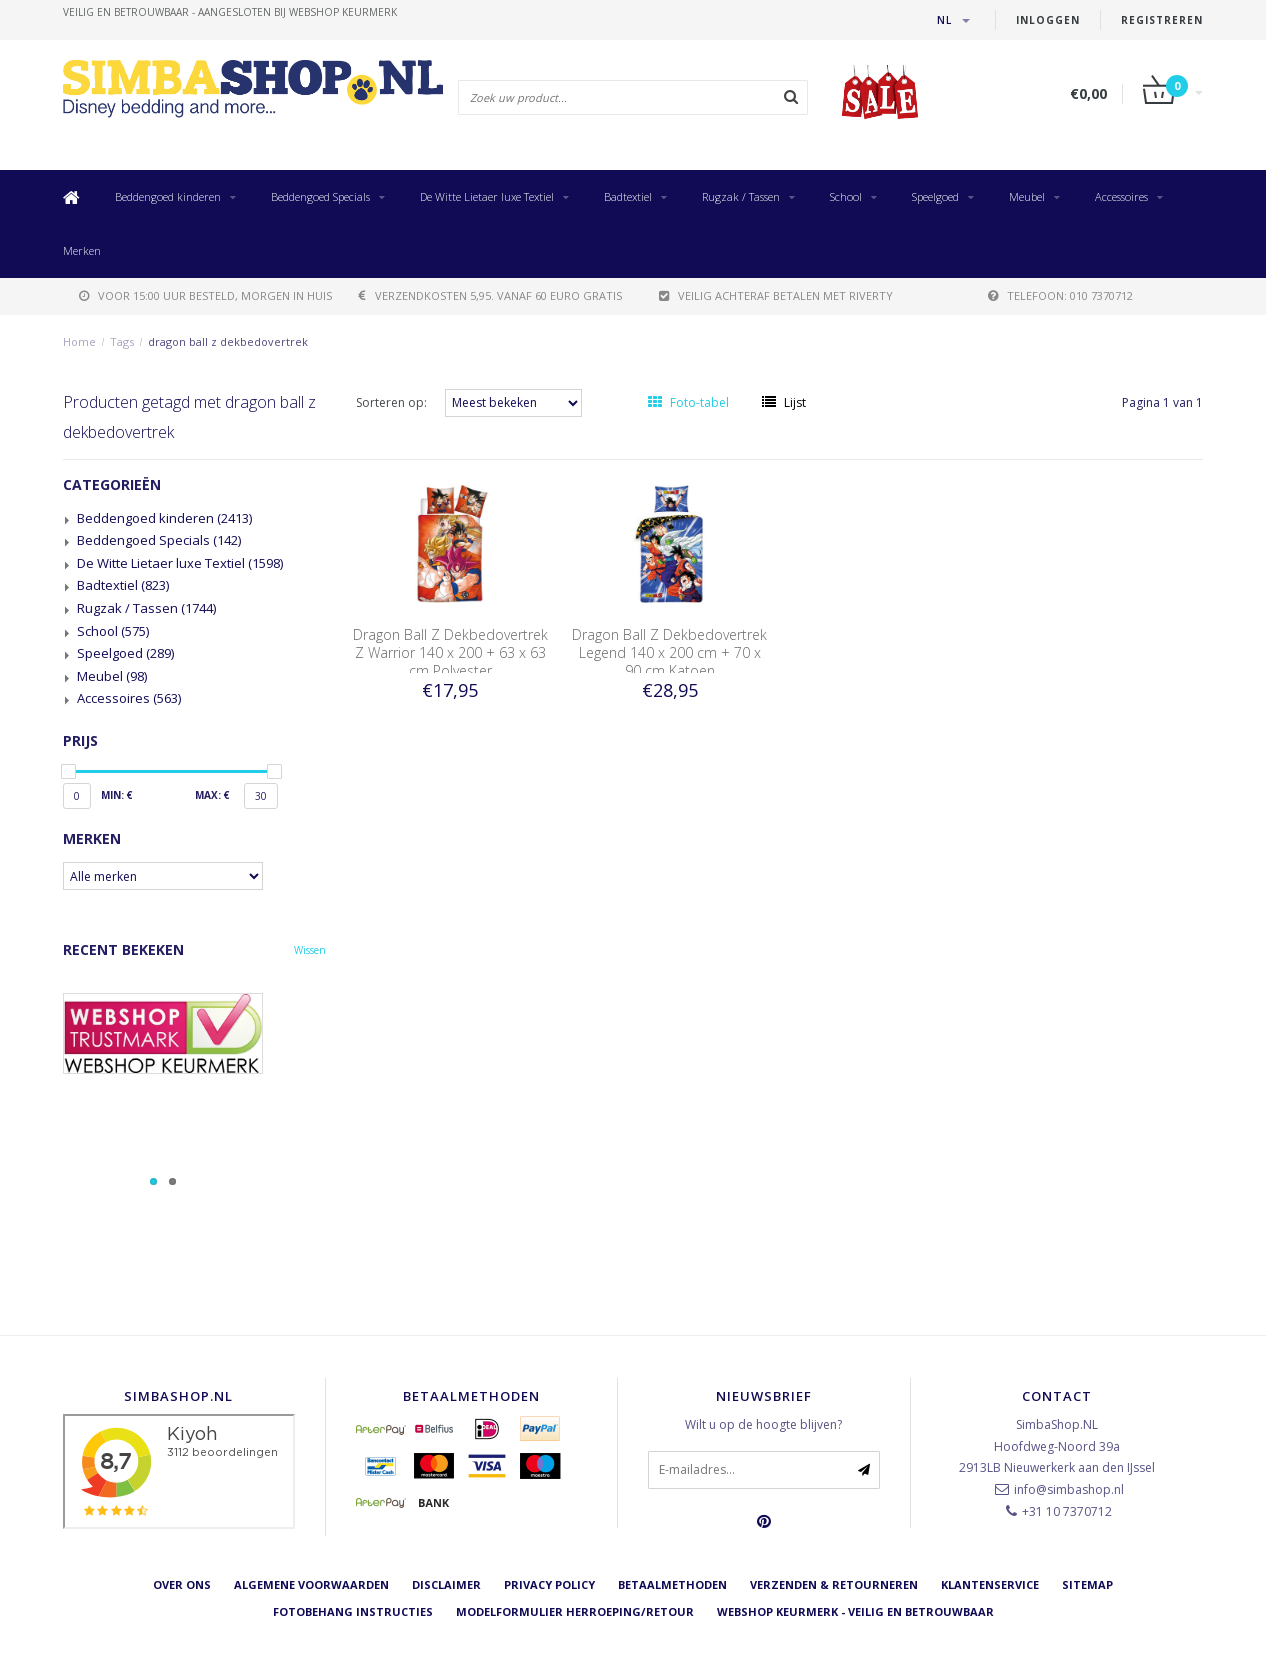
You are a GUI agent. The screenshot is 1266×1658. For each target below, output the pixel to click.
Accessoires (1121, 196)
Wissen (310, 950)
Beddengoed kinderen (168, 196)
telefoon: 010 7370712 (1060, 295)
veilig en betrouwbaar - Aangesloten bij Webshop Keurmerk (230, 12)
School (846, 196)
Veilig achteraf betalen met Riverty (776, 295)
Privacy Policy (549, 1584)
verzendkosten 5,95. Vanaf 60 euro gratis (490, 295)
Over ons (182, 1584)
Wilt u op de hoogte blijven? (763, 1424)
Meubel (1027, 196)
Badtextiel (628, 196)
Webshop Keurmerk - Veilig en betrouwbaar (855, 1611)
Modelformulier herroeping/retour (575, 1611)
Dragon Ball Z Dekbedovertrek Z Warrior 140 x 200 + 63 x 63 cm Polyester (450, 652)
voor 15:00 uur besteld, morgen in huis (205, 295)
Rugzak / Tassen (741, 196)
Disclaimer (446, 1584)
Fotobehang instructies (353, 1611)
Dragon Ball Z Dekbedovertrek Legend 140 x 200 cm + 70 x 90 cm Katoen (669, 652)
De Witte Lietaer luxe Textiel (487, 196)
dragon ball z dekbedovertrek (228, 341)
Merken (82, 250)
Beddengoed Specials (320, 196)
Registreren (1162, 20)
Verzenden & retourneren (834, 1584)
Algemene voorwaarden (311, 1584)
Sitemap (1087, 1584)
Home (79, 341)
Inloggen (1048, 20)
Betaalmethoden (672, 1584)
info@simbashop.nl (1069, 1489)
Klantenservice (990, 1584)
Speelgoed (935, 196)
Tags (122, 341)
